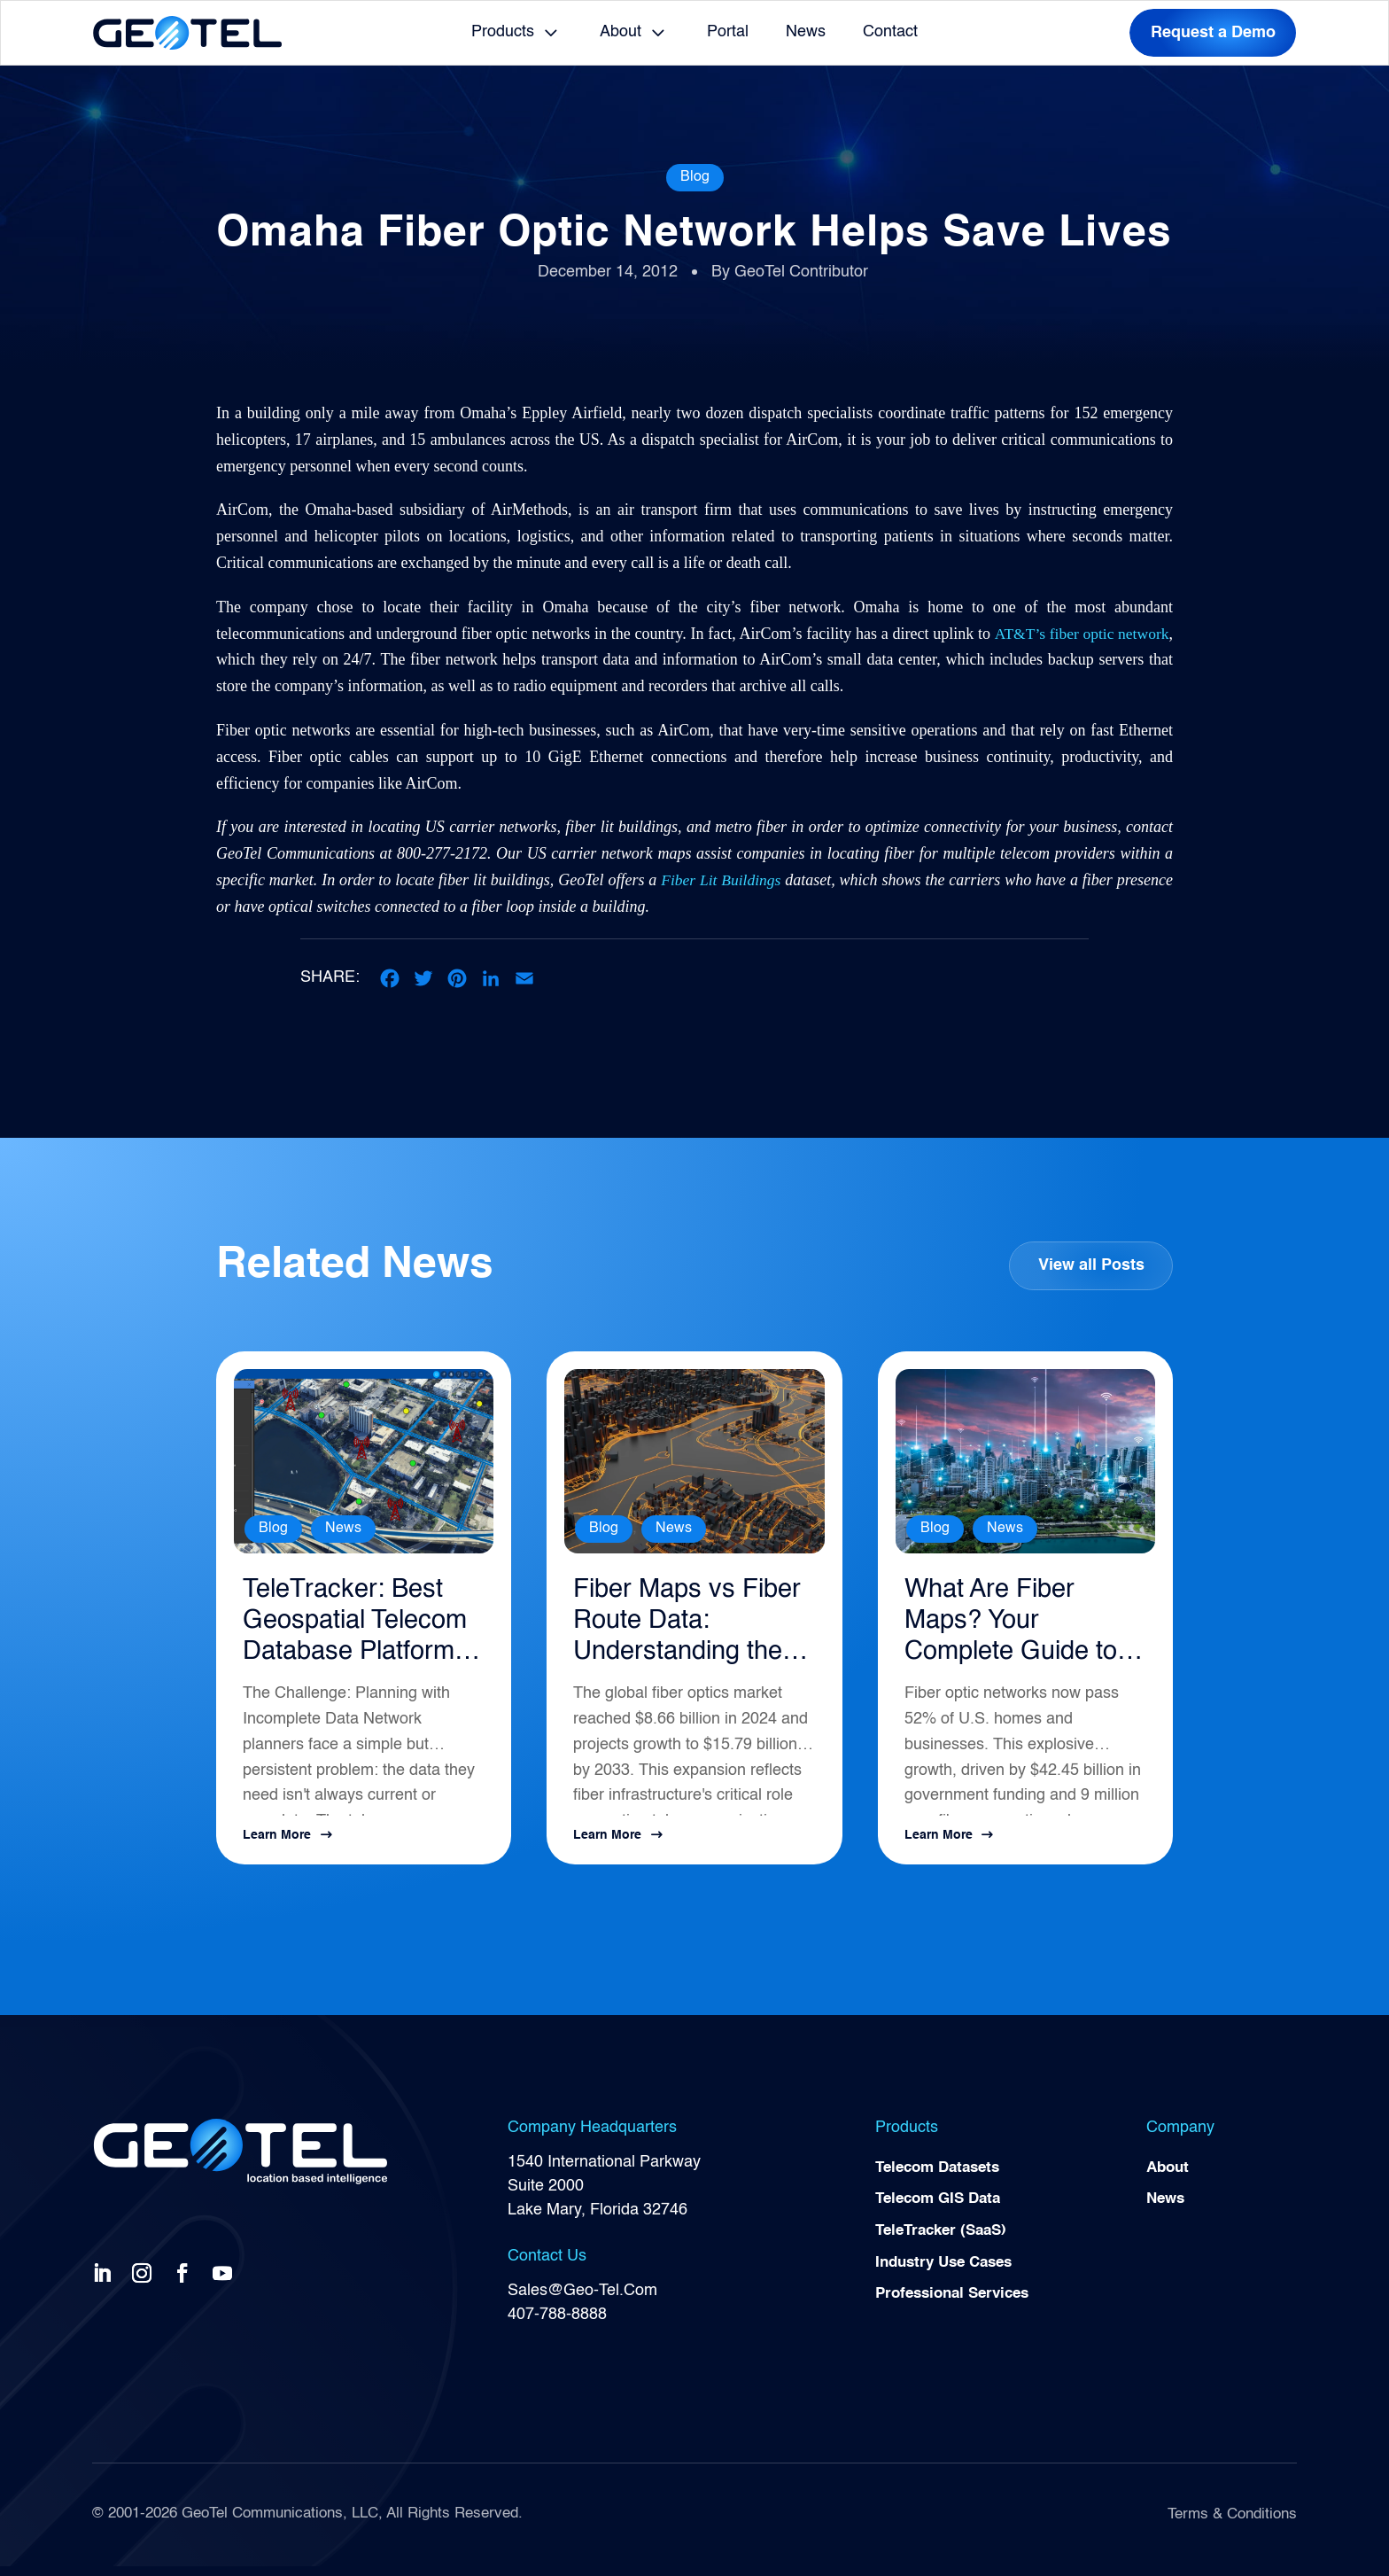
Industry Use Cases (949, 2276)
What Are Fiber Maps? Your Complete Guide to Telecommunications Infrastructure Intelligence (1023, 1627)
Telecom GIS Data (942, 2211)
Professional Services (958, 2308)
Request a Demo (1213, 33)
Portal (728, 32)
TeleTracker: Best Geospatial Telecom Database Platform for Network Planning (361, 1627)
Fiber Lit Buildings (720, 880)
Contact (890, 32)
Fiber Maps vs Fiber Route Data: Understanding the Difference (690, 1627)
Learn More (277, 1844)
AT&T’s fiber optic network (1079, 633)
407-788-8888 (557, 2323)
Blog (695, 177)
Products (502, 32)
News (806, 32)
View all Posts (1090, 1265)
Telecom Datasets (942, 2178)
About (620, 32)
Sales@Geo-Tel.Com (582, 2300)
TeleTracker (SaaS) (946, 2243)
